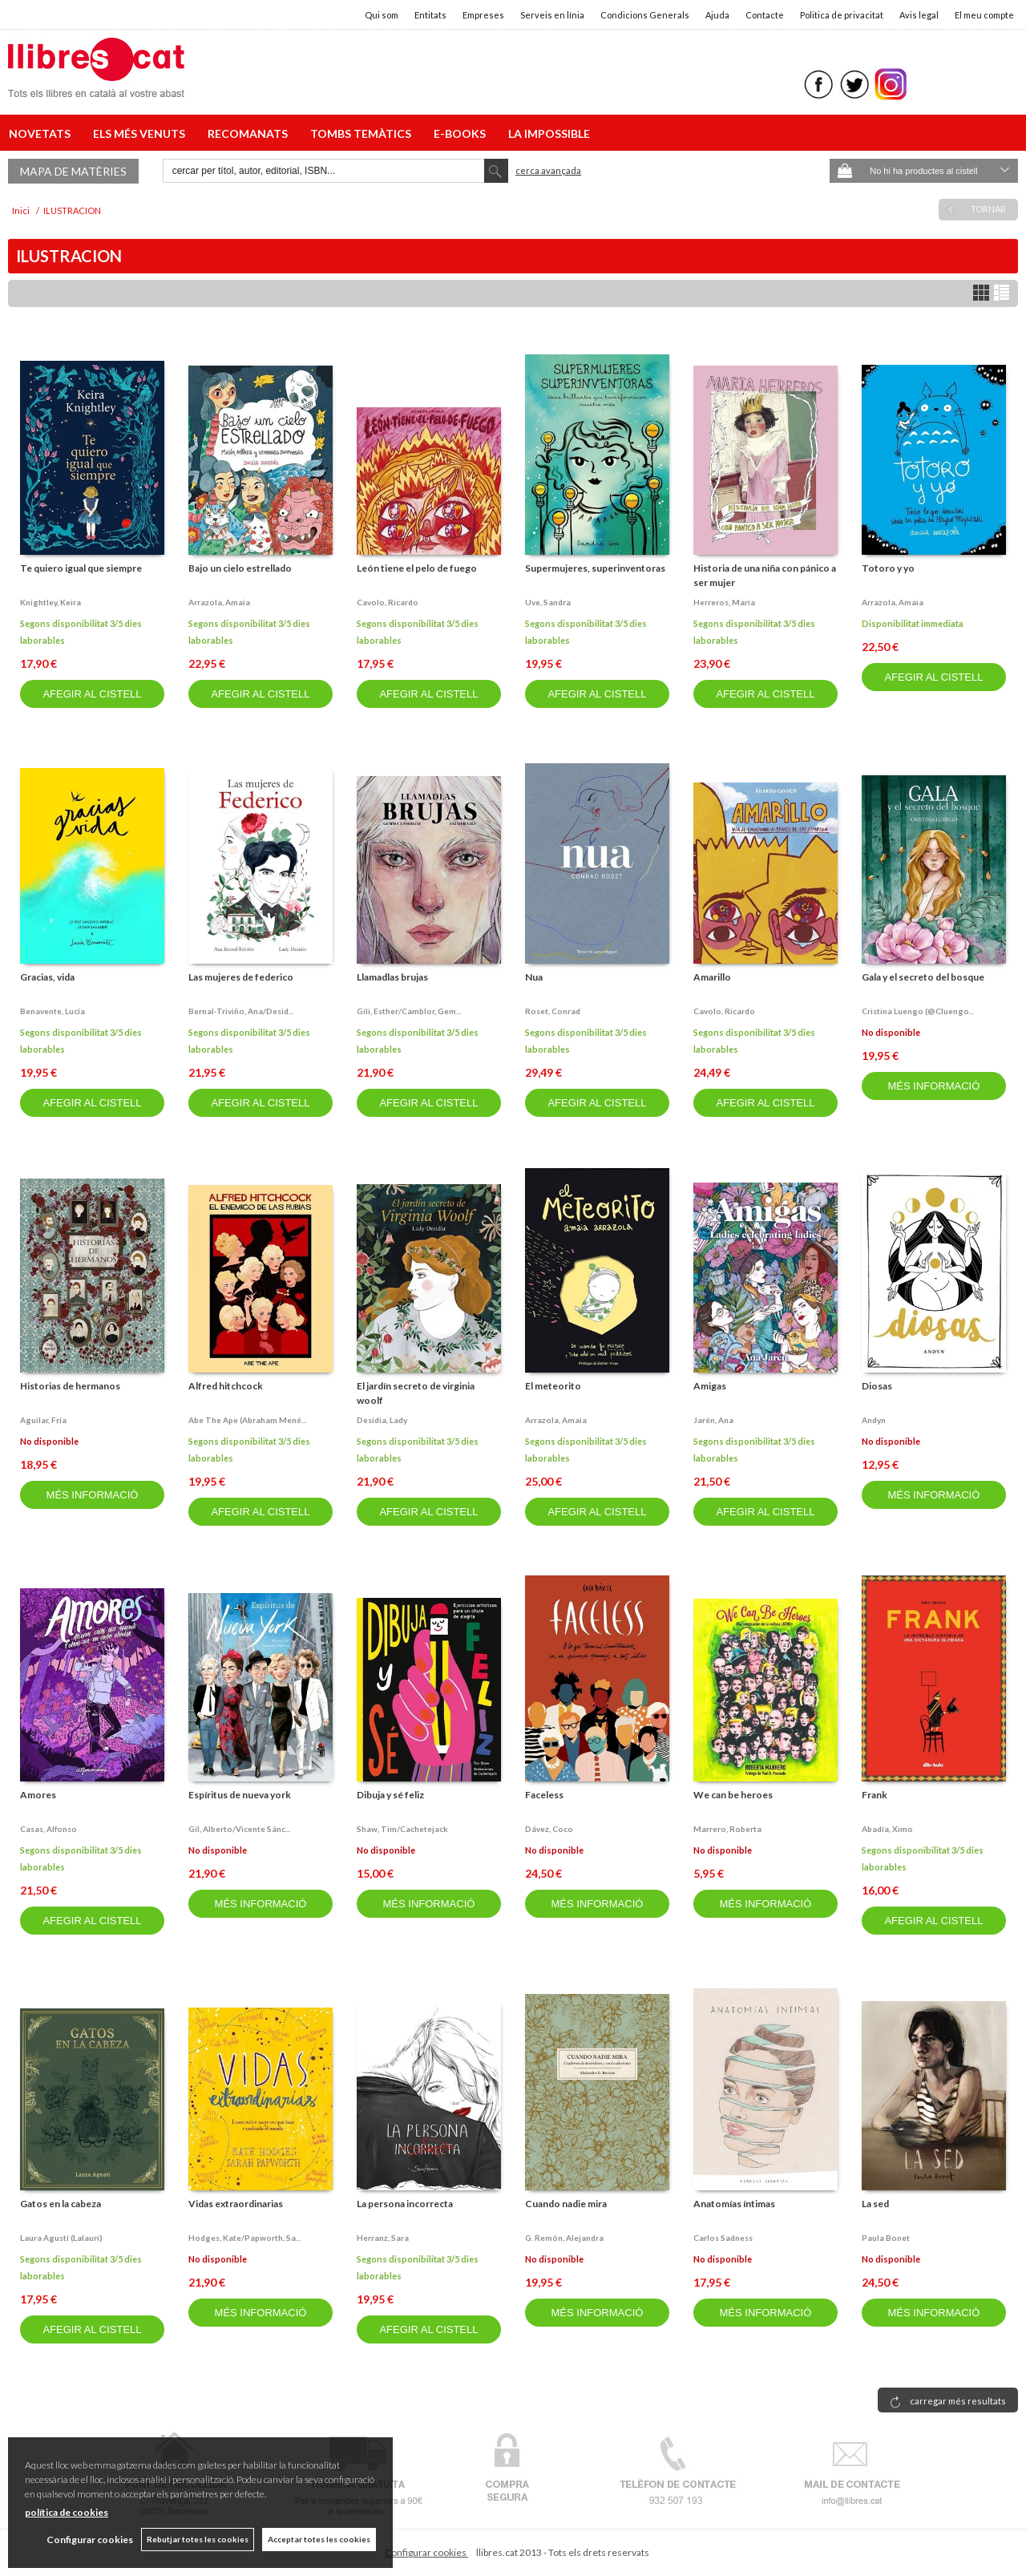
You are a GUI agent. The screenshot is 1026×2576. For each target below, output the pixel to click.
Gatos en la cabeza (60, 2204)
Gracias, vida (47, 977)
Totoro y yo (888, 568)
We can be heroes (733, 1795)
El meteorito (553, 1386)
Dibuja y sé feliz (390, 1795)
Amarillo (712, 977)
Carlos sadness (723, 2237)
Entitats (430, 15)
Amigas (709, 1386)
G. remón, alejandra (564, 2237)
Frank (874, 1795)
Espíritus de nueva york (239, 1795)
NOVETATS (42, 133)
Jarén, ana (713, 1420)
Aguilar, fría (43, 1420)
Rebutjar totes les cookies (197, 2539)
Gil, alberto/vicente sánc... (239, 1829)
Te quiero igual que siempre (81, 568)
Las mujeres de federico (240, 977)
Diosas (877, 1386)
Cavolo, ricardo (387, 602)
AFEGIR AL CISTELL (91, 694)
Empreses (483, 15)
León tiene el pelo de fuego (417, 568)
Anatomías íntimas (734, 2204)
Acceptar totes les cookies (319, 2539)
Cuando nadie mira (566, 2204)
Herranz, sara (383, 2237)
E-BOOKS (462, 133)
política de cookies (66, 2512)
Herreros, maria (724, 602)
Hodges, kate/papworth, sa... (244, 2237)
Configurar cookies (426, 2552)
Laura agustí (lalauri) (61, 2237)
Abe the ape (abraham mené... (247, 1420)
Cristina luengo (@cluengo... (918, 1011)
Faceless (544, 1795)
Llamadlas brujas (392, 977)
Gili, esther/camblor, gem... (409, 1011)
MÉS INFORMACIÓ (933, 1086)
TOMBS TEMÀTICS (363, 133)
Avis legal (919, 15)
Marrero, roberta (727, 1829)
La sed (875, 2204)
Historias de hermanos (70, 1386)
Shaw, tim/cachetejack (402, 1829)
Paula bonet (886, 2237)
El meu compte (984, 15)
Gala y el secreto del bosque (923, 977)
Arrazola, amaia (219, 602)
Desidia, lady (382, 1420)
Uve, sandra (548, 602)
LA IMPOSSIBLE (549, 133)
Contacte (764, 15)
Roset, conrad (552, 1011)
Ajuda (717, 15)
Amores (38, 1795)
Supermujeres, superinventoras (595, 568)
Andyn (874, 1420)
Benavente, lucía (52, 1011)
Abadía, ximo (887, 1829)
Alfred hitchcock (225, 1386)
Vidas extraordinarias (235, 2204)
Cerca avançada (548, 170)
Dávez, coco (549, 1829)
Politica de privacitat (841, 15)
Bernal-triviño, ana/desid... (240, 1011)
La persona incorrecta (405, 2204)
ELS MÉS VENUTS (141, 133)
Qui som (381, 15)
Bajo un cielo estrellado (240, 568)
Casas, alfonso (48, 1829)
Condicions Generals (644, 15)
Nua (534, 977)
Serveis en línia (552, 15)
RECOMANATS (250, 133)
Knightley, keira (50, 602)
